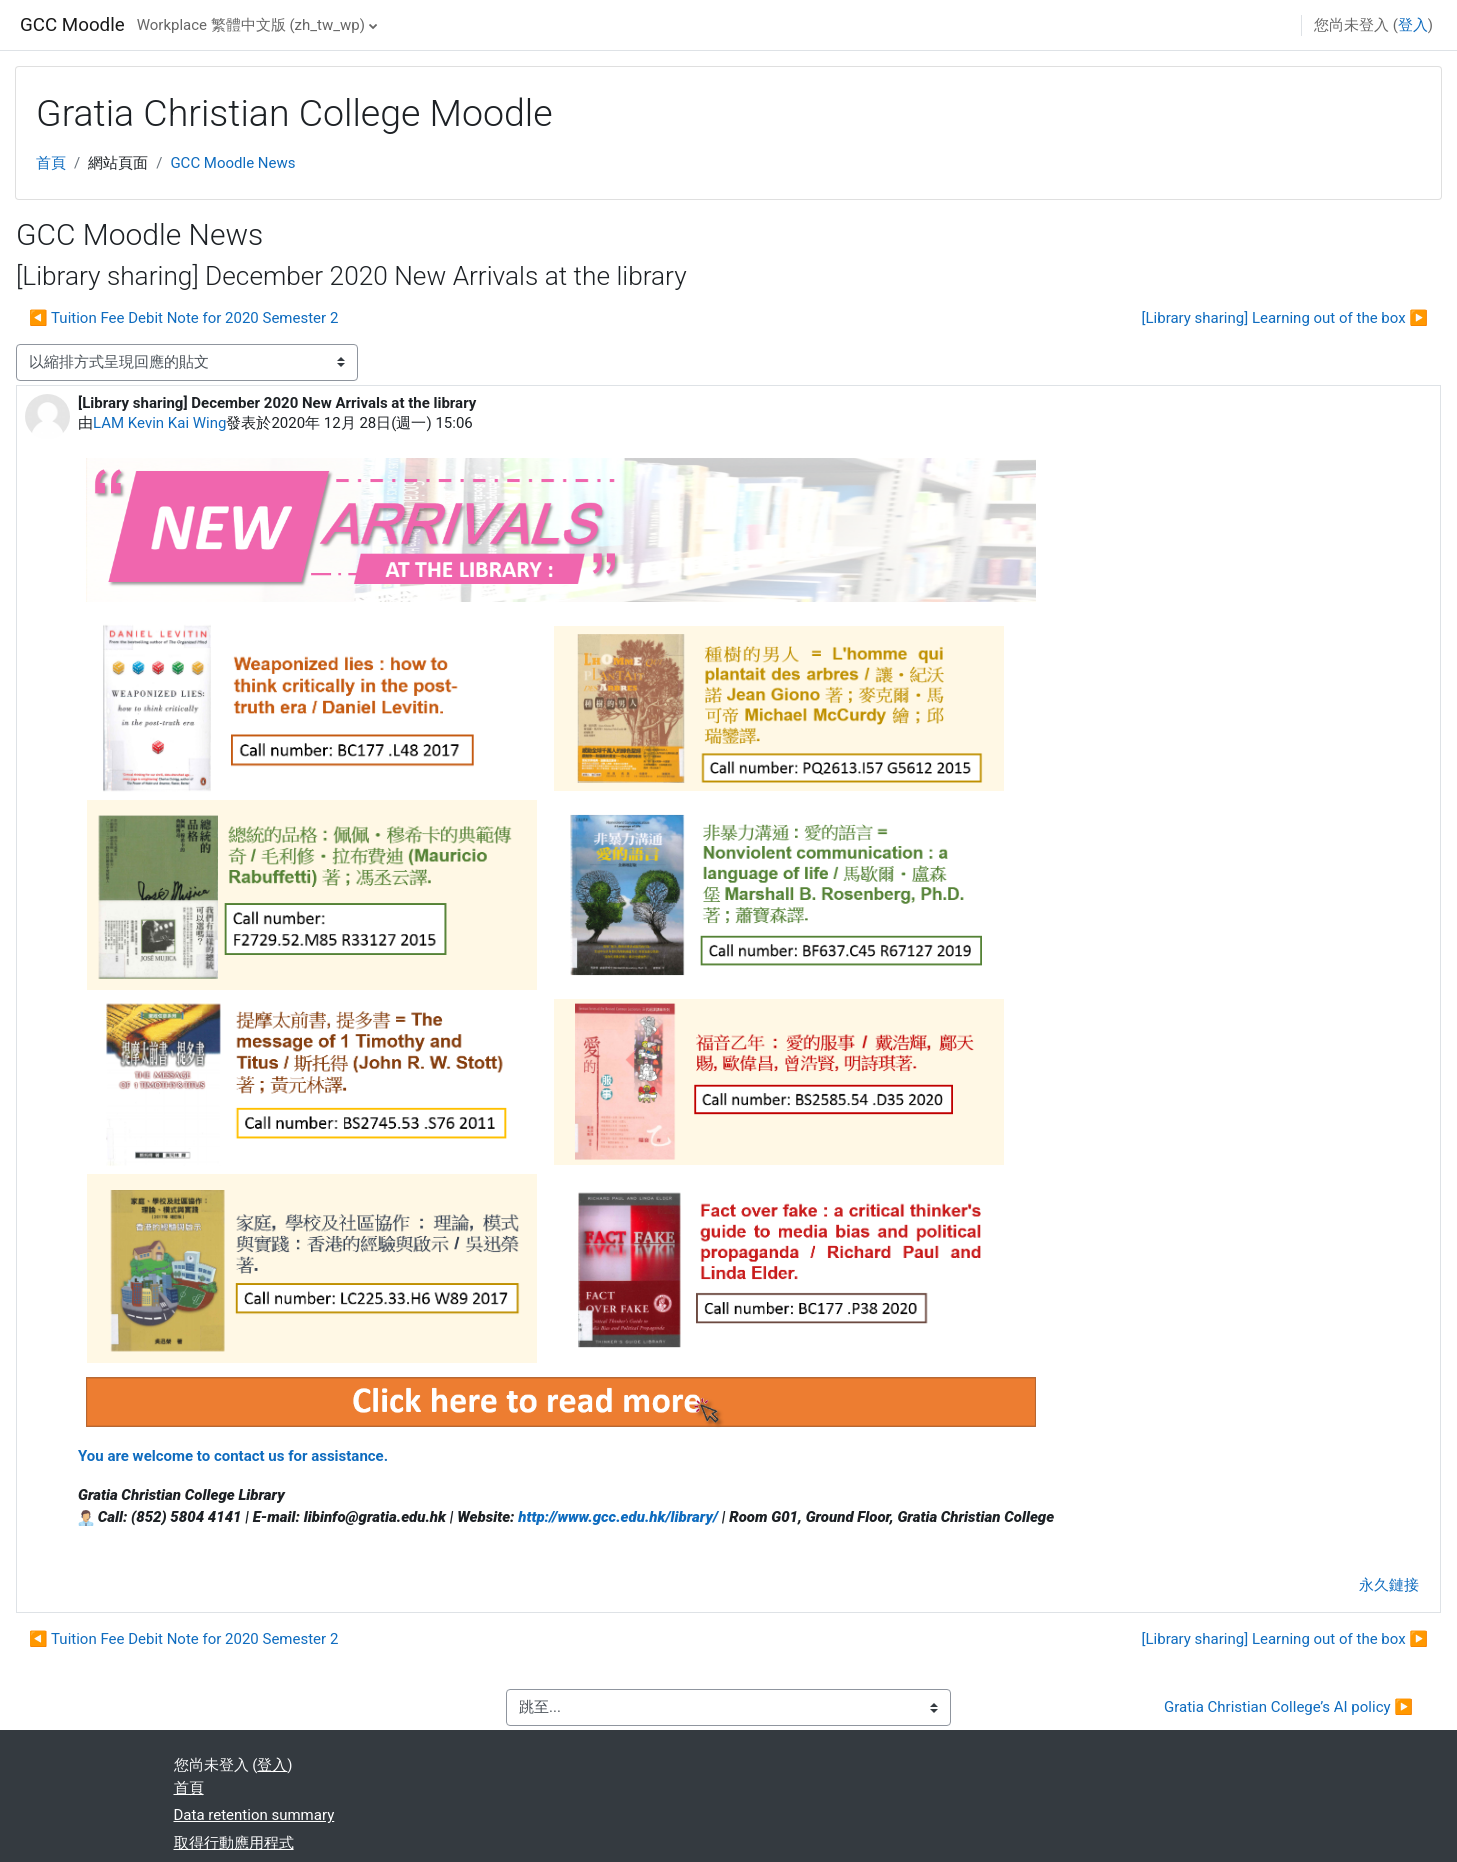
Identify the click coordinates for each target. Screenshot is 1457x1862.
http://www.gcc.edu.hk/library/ (618, 1517)
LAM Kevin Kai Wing (159, 423)
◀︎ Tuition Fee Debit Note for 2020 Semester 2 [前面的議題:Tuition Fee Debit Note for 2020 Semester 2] (183, 318)
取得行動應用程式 (234, 1843)
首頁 (51, 163)
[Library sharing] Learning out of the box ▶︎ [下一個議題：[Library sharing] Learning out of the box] (1285, 318)
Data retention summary (254, 1815)
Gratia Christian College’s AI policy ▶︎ (1288, 1707)
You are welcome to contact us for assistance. (235, 1456)
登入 (1413, 25)
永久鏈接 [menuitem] (1389, 1585)
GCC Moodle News (232, 163)
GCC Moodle (72, 25)
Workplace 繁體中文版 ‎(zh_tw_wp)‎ (251, 25)
